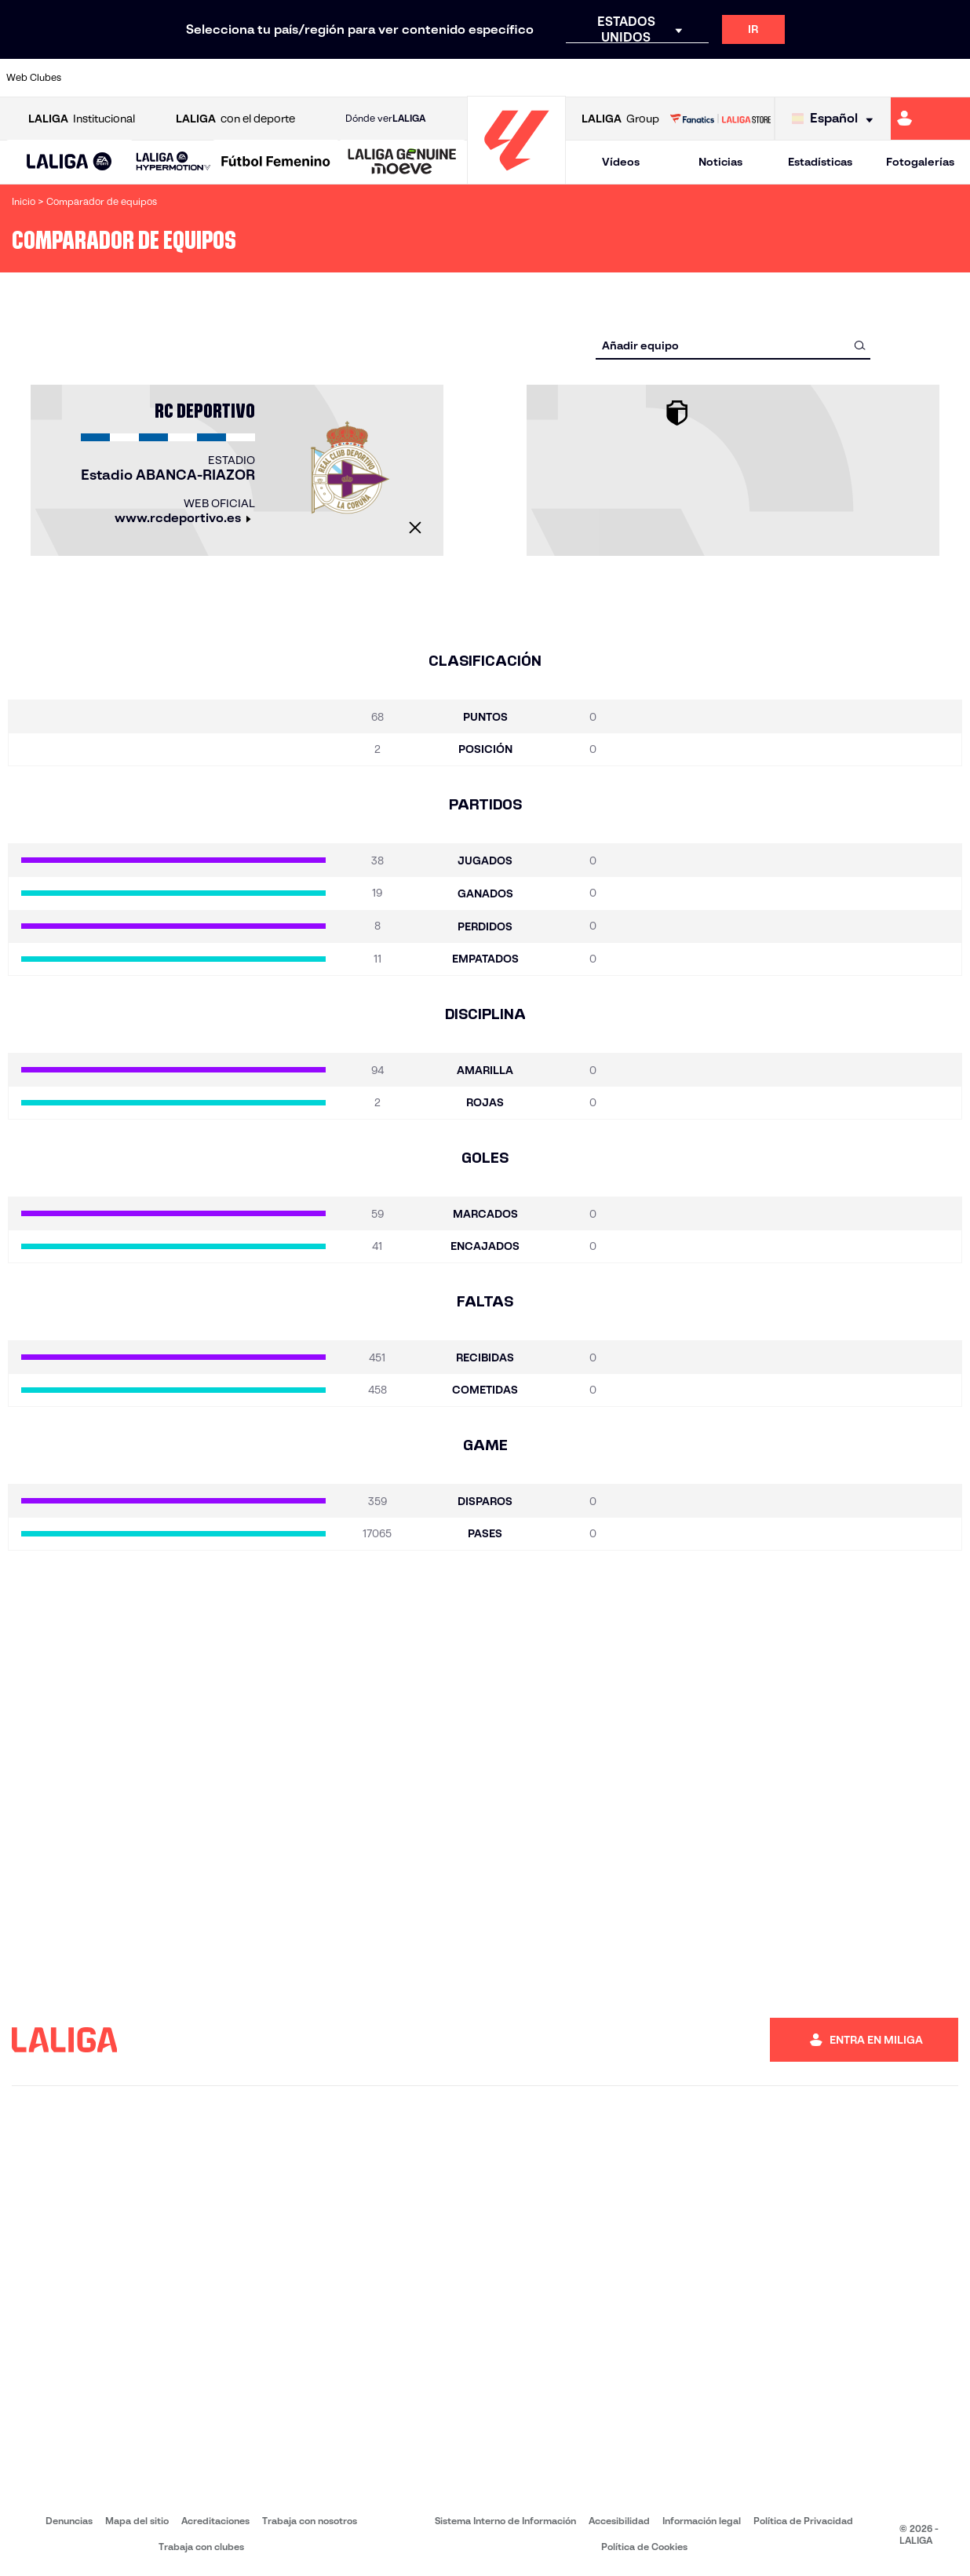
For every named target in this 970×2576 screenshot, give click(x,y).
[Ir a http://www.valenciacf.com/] (907, 78)
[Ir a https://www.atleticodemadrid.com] (139, 78)
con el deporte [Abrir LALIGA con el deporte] (235, 119)
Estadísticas (820, 161)
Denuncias (69, 2521)
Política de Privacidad (803, 2521)
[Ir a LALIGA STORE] (720, 118)
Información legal (701, 2521)
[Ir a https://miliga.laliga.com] (930, 118)
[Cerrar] (415, 527)
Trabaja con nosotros (309, 2521)
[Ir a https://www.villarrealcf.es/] (952, 78)
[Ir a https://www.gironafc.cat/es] (410, 78)
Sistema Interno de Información (505, 2521)
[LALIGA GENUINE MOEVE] (402, 162)
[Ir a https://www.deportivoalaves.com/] (230, 78)
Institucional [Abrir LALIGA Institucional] (81, 119)
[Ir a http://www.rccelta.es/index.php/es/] (546, 78)
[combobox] (733, 345)
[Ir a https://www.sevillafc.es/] (861, 78)
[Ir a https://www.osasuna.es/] (185, 78)
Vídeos (621, 161)
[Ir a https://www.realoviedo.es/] (771, 78)
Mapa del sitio (137, 2521)
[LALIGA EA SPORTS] (69, 162)
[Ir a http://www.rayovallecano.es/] (500, 78)
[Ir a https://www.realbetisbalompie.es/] (681, 78)
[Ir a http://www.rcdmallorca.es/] (636, 78)
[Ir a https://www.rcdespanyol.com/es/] (591, 78)
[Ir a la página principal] (516, 177)
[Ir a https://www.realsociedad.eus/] (817, 78)
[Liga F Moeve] (276, 162)
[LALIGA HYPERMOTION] (173, 162)
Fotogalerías (920, 161)
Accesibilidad (619, 2521)
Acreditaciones (215, 2521)
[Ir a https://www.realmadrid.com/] (726, 78)
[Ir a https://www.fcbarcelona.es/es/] (320, 78)
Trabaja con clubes (201, 2546)
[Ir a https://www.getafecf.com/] (365, 78)
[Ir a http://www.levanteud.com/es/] (456, 78)
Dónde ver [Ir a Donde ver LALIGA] (385, 118)
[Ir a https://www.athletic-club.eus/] (95, 78)
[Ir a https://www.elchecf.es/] (275, 78)
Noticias (720, 161)
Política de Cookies (644, 2546)
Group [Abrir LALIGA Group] (620, 119)
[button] (69, 162)
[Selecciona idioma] (836, 119)
